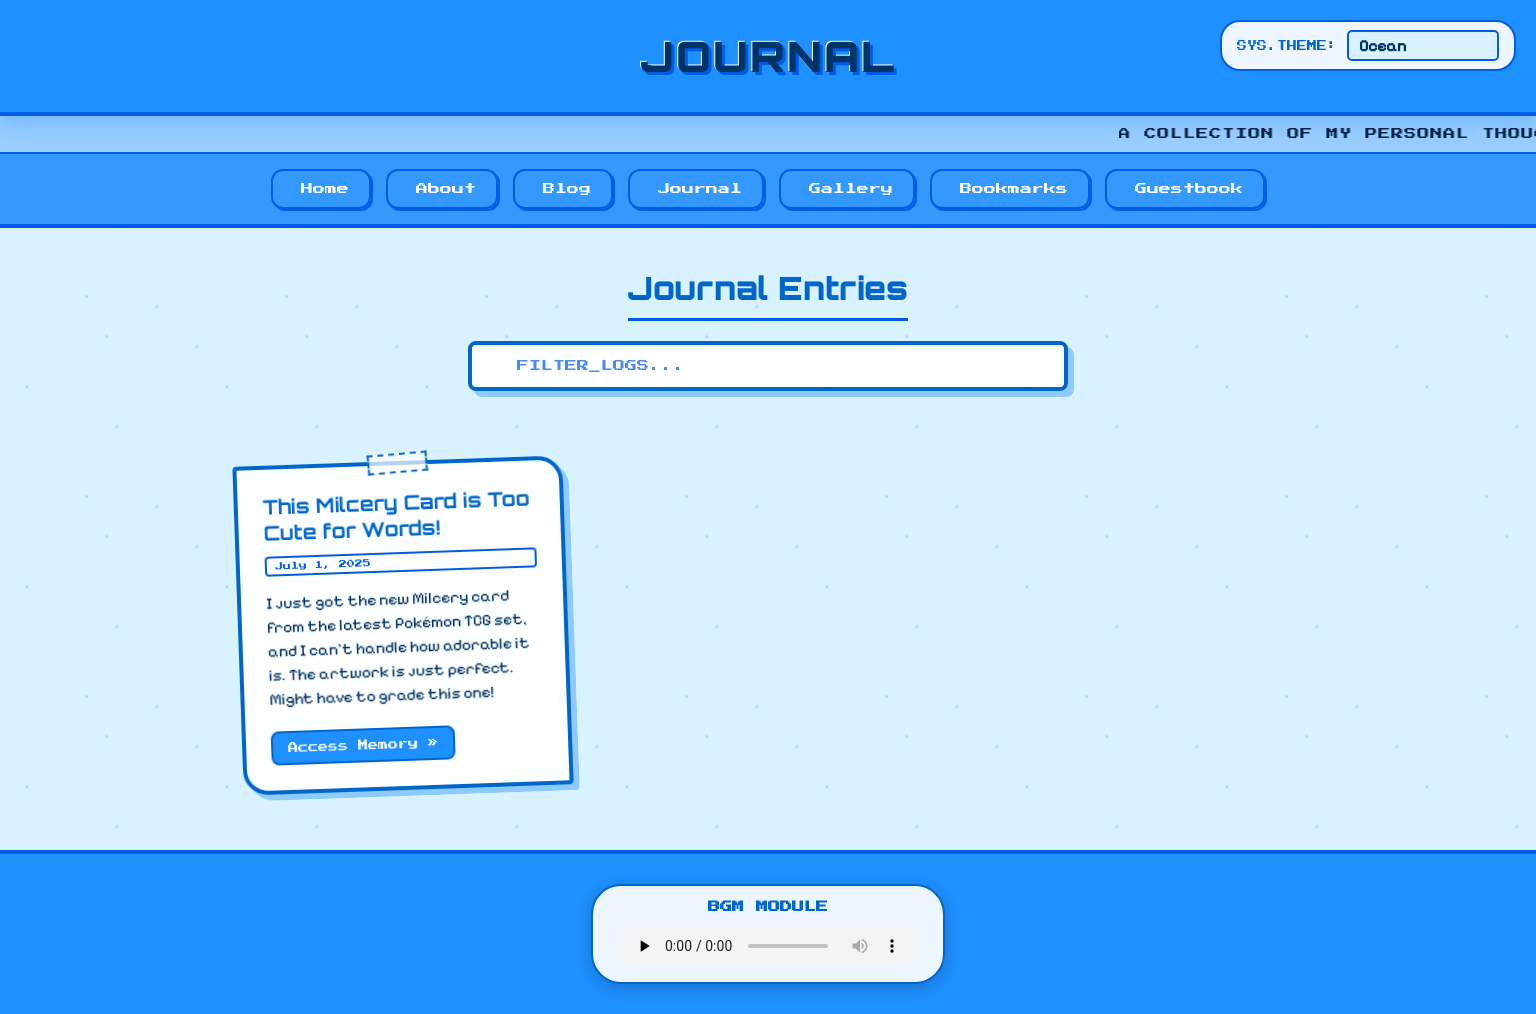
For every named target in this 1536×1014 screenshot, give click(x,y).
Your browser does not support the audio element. (768, 945)
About (446, 189)
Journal (700, 189)
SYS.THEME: (1287, 46)
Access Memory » (363, 745)
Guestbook (1189, 189)
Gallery (851, 189)
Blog (567, 189)
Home (325, 189)
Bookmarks (1014, 189)
